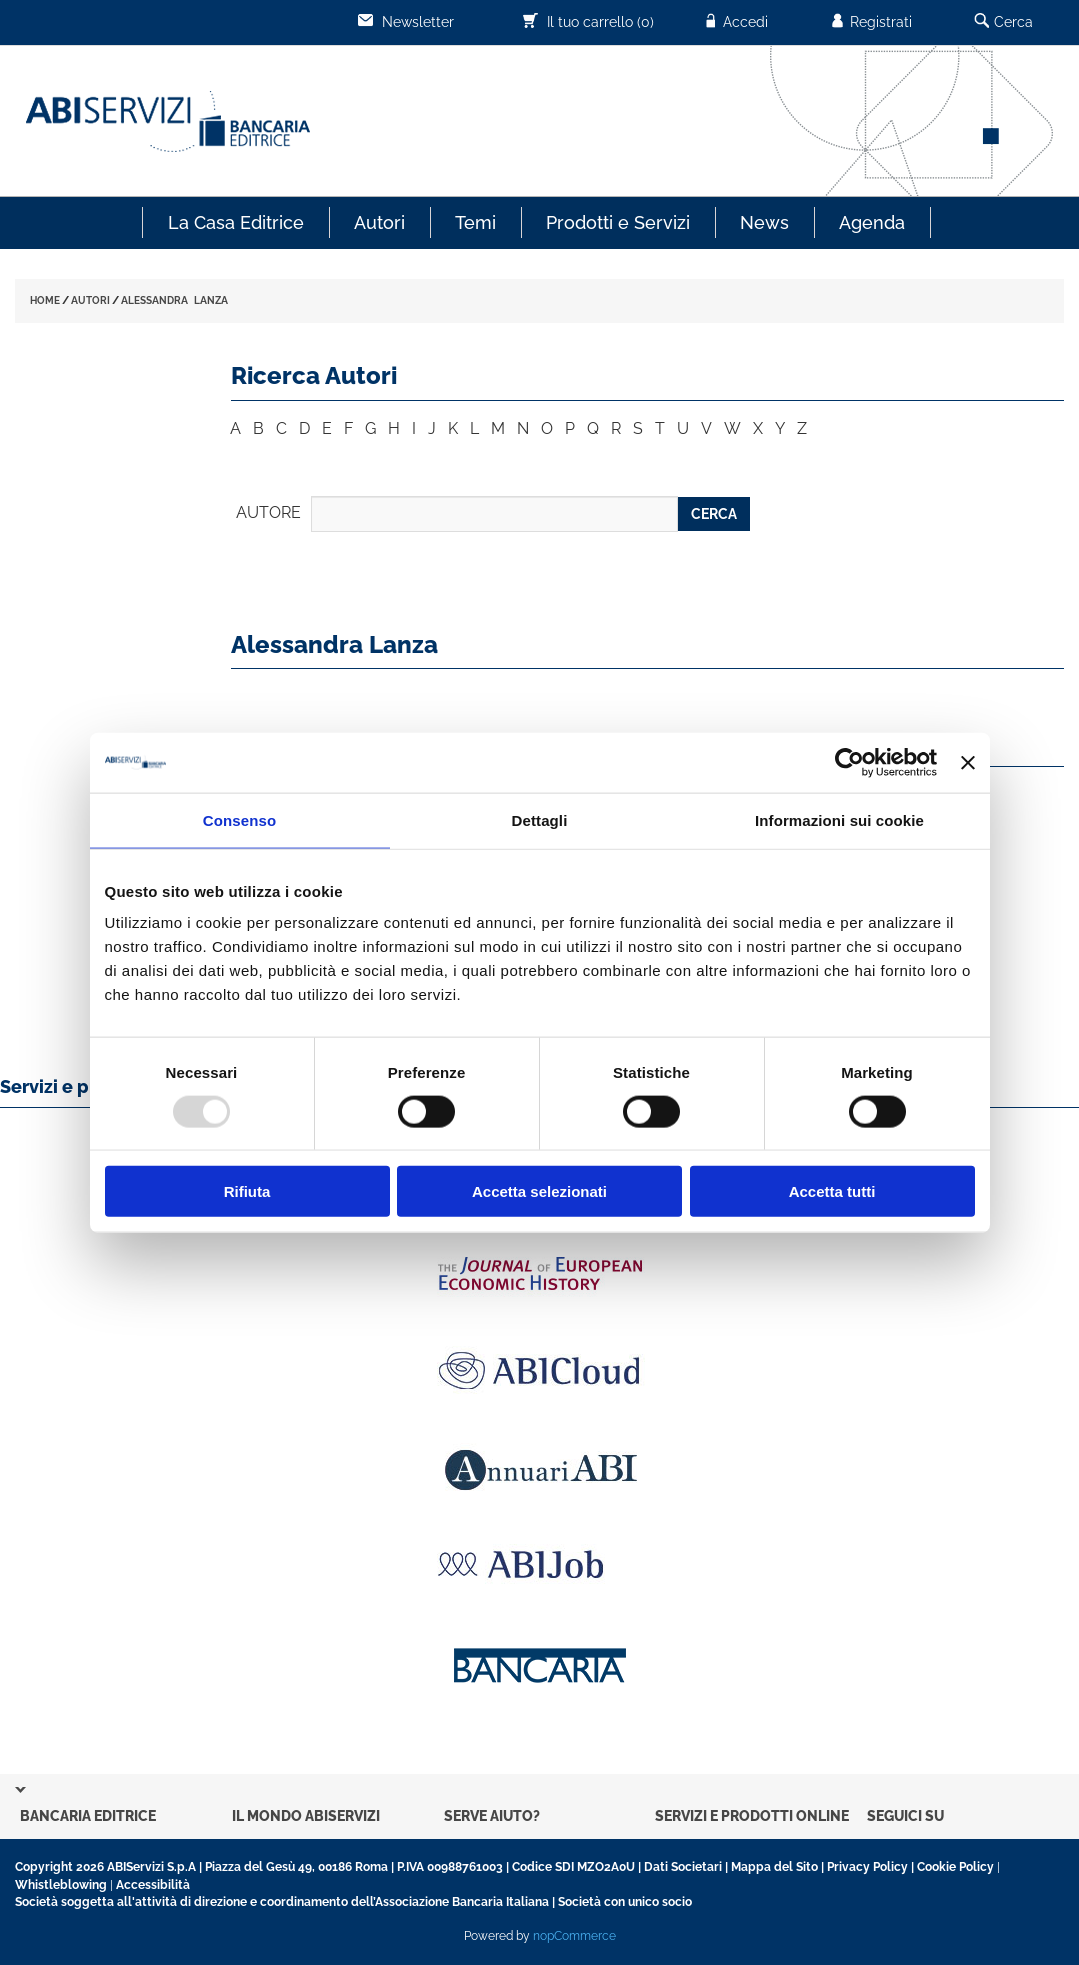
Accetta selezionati (539, 1191)
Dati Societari (683, 1867)
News (764, 222)
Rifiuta (247, 1191)
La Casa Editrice (236, 222)
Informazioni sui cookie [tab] (839, 819)
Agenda (872, 222)
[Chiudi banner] (968, 762)
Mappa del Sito (774, 1867)
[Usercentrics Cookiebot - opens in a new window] (849, 762)
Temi (475, 222)
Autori (379, 222)
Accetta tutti (832, 1191)
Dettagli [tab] (540, 819)
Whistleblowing (61, 1885)
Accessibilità (153, 1885)
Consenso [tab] (239, 819)
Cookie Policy (955, 1867)
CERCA (714, 514)
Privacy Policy (867, 1867)
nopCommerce (574, 1936)
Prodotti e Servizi (618, 222)
